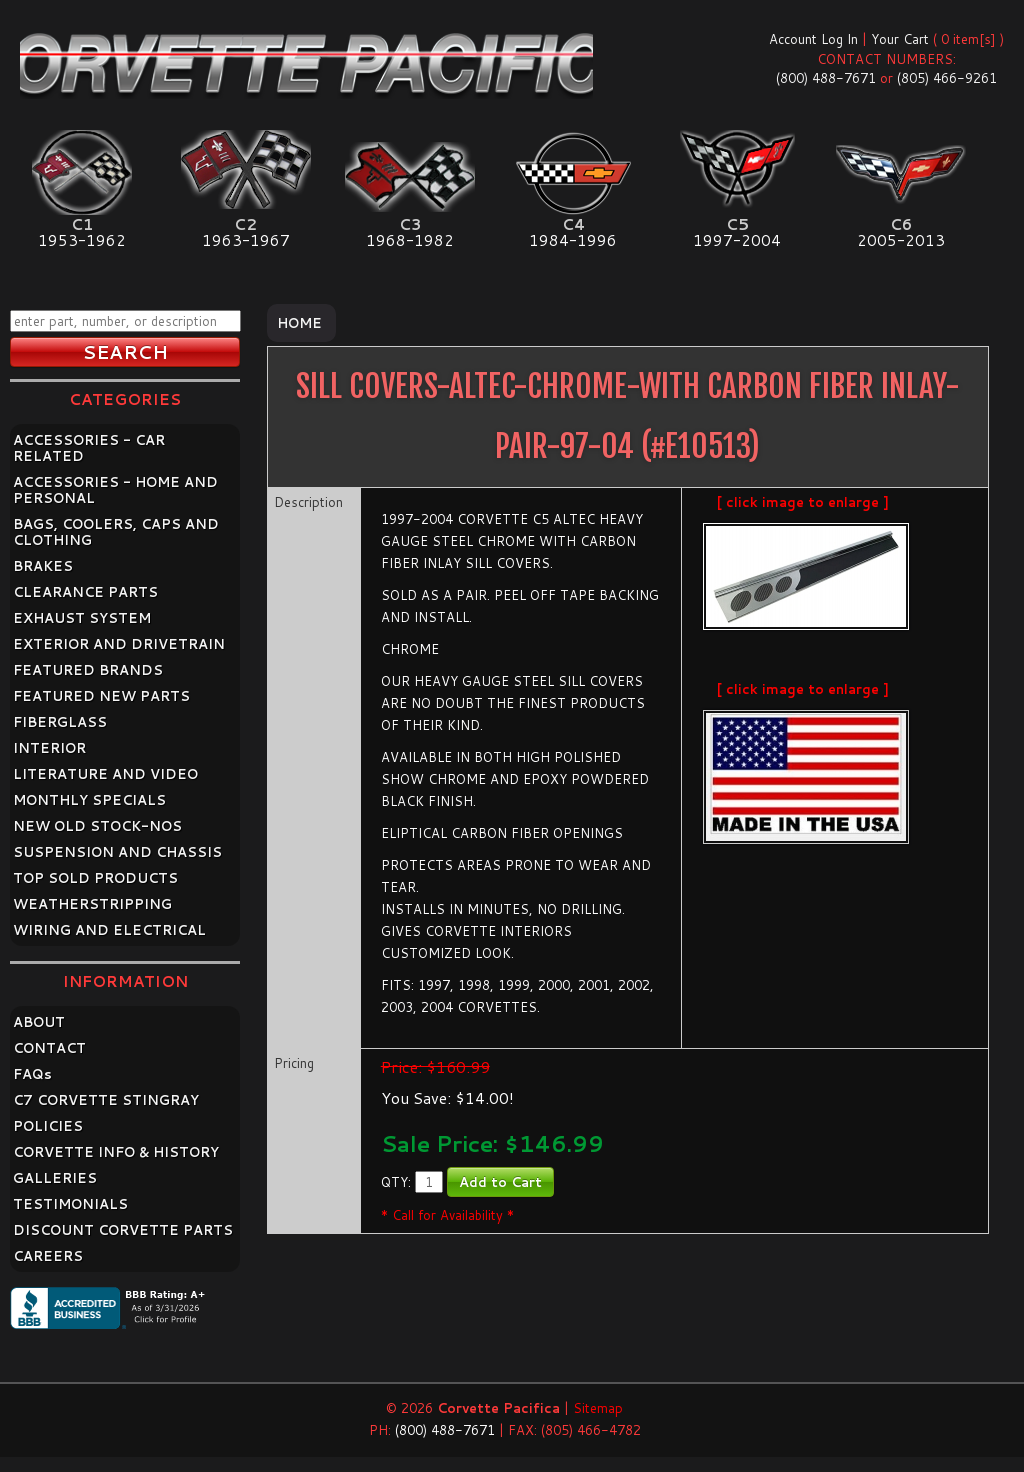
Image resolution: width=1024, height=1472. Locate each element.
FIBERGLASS (60, 722)
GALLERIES (55, 1178)
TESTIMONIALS (70, 1204)
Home (299, 323)
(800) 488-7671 (826, 78)
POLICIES (48, 1126)
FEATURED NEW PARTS (101, 696)
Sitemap (598, 1408)
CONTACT (49, 1048)
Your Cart (900, 39)
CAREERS (48, 1256)
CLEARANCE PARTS (85, 592)
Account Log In (813, 39)
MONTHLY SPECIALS (89, 800)
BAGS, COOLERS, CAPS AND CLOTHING (116, 532)
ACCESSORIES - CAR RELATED (89, 448)
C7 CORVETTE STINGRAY (106, 1100)
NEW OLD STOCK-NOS (97, 826)
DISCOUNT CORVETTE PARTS (123, 1230)
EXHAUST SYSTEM (82, 618)
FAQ (32, 1074)
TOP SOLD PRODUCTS (95, 878)
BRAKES (43, 566)
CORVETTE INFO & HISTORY (116, 1152)
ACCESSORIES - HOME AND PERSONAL (115, 490)
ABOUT (39, 1022)
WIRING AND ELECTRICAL (109, 930)
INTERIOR (49, 748)
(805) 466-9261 (947, 78)
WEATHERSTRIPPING (92, 904)
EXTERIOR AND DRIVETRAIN (119, 644)
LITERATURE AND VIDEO (105, 774)
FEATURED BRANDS (88, 670)
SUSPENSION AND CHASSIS (117, 852)
